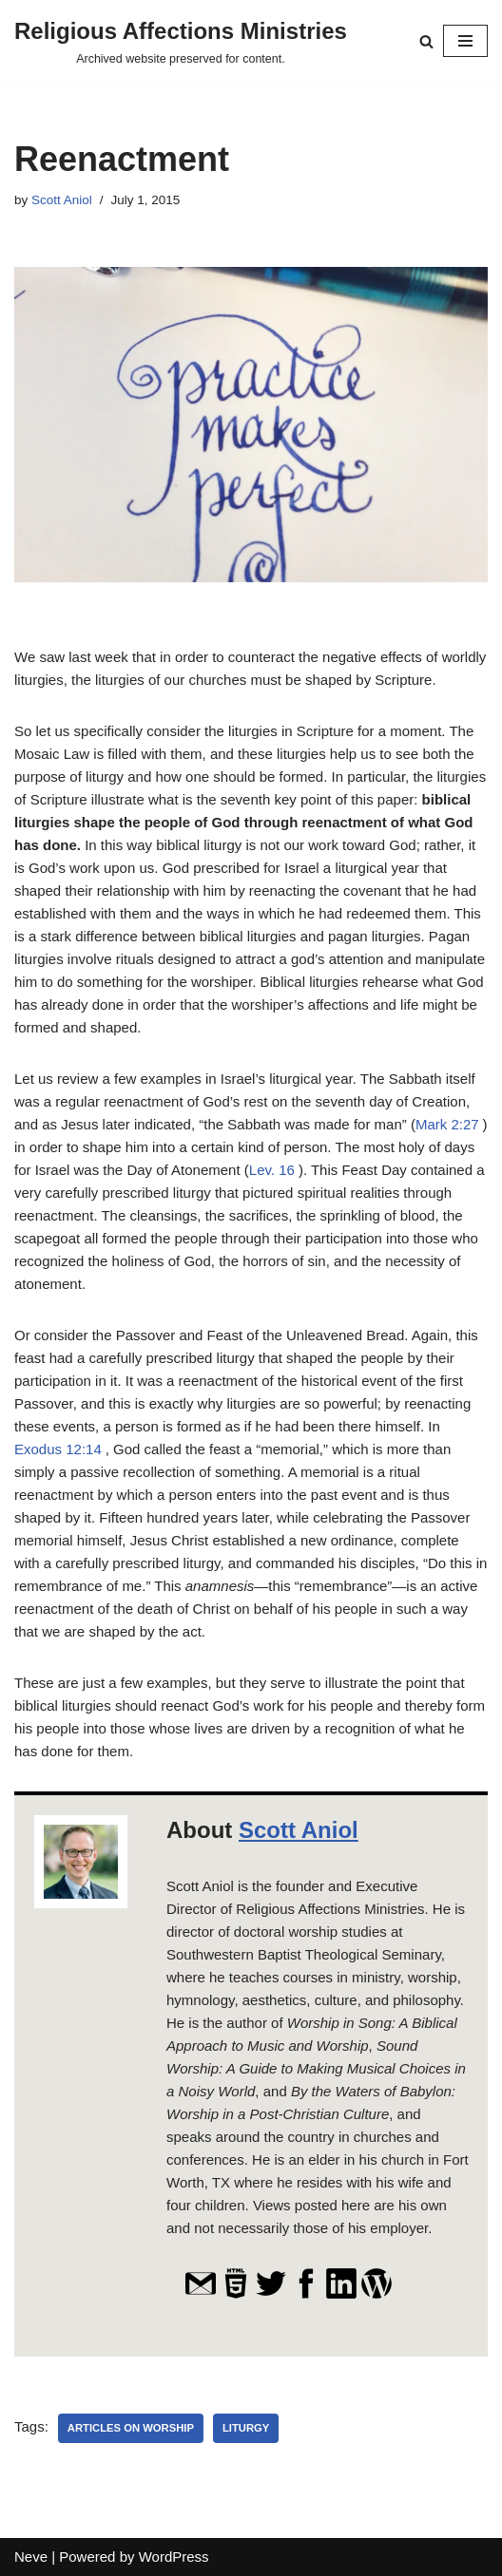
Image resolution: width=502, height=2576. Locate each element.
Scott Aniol (61, 200)
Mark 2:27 (447, 1124)
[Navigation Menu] (465, 41)
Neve (31, 2556)
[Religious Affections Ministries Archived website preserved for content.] (180, 40)
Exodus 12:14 (58, 1449)
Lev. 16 (272, 1170)
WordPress (174, 2556)
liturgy (245, 2428)
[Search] (426, 41)
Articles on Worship (131, 2428)
